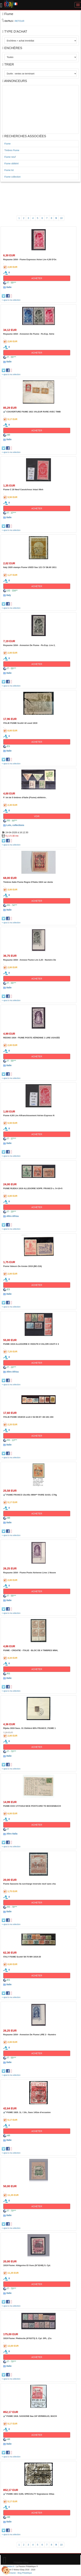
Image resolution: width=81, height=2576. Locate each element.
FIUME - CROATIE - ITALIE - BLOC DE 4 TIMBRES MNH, (30, 1650)
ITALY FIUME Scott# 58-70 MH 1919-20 (22, 1957)
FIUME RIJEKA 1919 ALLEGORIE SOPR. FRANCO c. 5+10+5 (32, 1188)
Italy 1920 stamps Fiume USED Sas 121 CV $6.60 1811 (30, 567)
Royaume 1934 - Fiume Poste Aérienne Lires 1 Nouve (29, 1572)
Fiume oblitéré (11, 163)
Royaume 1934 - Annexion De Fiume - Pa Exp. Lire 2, (29, 645)
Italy (8, 595)
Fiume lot (9, 170)
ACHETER (36, 278)
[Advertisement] (40, 109)
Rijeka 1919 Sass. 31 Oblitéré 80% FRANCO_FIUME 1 (29, 1728)
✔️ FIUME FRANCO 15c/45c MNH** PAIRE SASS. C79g (30, 1495)
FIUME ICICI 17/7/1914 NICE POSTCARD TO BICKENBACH (32, 1806)
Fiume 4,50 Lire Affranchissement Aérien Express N (28, 1115)
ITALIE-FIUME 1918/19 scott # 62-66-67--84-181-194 (28, 1417)
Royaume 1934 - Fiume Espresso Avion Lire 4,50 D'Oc (30, 259)
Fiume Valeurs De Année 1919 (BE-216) (22, 1266)
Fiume (7, 143)
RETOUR (19, 21)
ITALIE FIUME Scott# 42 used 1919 (20, 723)
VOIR (36, 816)
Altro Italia (11, 1833)
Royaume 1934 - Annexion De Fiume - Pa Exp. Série (28, 334)
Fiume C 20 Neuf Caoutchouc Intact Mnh (23, 489)
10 (61, 2544)
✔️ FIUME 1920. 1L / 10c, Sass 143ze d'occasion (27, 2112)
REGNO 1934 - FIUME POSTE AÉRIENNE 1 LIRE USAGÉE (31, 1037)
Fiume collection (12, 176)
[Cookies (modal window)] (5, 2570)
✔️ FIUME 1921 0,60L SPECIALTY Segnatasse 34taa (28, 2494)
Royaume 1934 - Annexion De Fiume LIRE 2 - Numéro (29, 2034)
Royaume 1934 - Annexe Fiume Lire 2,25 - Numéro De (29, 960)
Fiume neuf (10, 157)
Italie (9, 287)
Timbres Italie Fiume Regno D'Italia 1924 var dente (28, 882)
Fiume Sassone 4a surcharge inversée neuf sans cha (29, 1884)
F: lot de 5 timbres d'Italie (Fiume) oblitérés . (25, 797)
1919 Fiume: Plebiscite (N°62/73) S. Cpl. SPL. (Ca (27, 2338)
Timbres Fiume (11, 150)
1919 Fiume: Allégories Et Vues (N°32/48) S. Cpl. (27, 2265)
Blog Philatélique (25, 2573)
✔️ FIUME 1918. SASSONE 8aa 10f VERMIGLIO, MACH (30, 2416)
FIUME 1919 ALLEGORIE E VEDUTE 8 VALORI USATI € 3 (31, 1344)
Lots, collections (15, 825)
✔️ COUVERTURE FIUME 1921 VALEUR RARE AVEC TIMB (32, 411)
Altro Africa (12, 1216)
